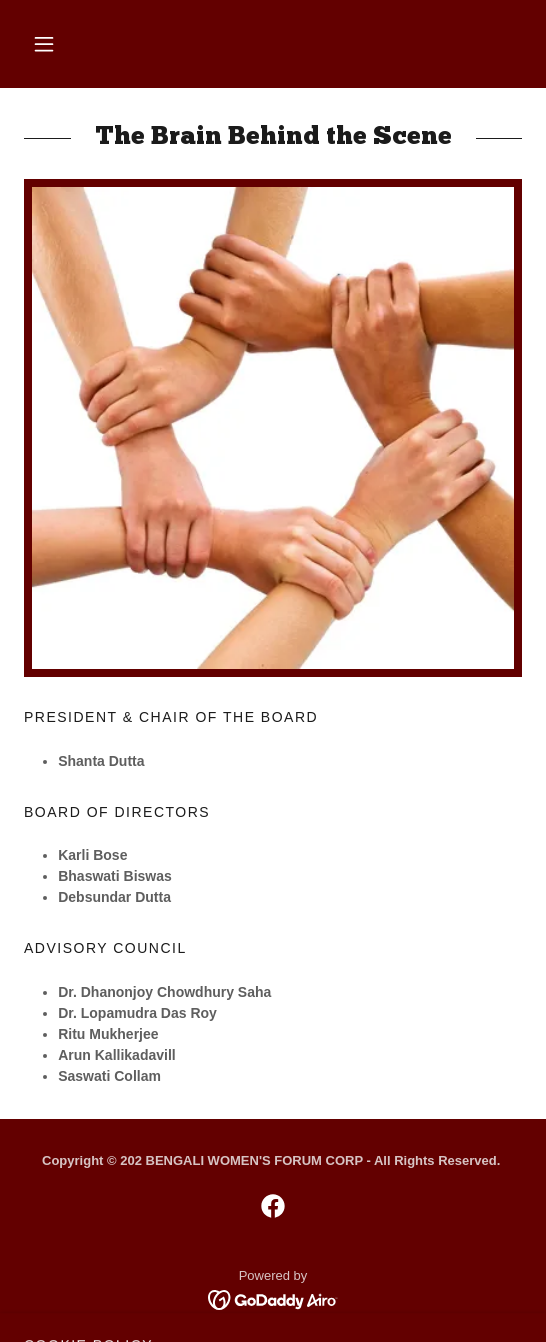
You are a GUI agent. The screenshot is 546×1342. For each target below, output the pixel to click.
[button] (44, 44)
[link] (273, 1206)
